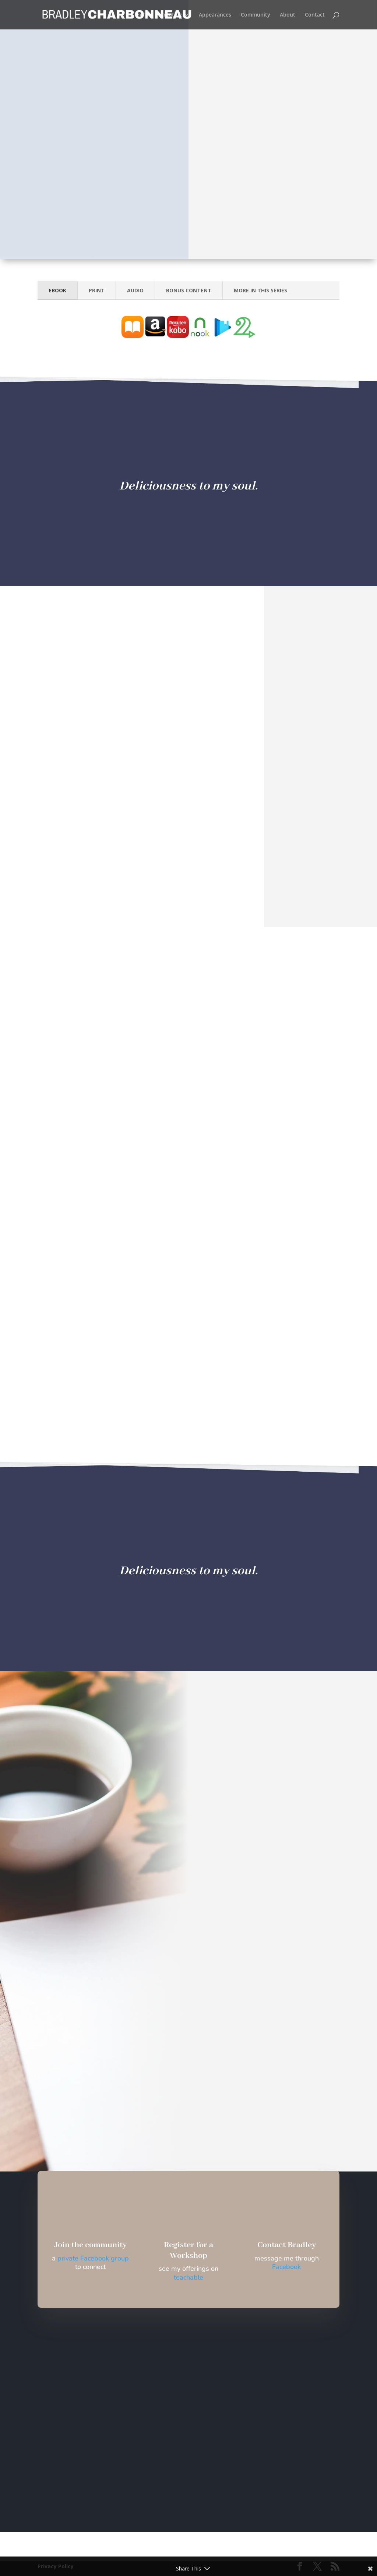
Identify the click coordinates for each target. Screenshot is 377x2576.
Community (255, 15)
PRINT (97, 290)
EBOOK (57, 290)
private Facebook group (93, 2258)
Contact (315, 15)
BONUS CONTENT (188, 290)
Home (143, 15)
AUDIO (135, 290)
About (287, 15)
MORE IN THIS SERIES (260, 290)
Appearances (215, 15)
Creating (171, 15)
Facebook (286, 2266)
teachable (188, 2277)
